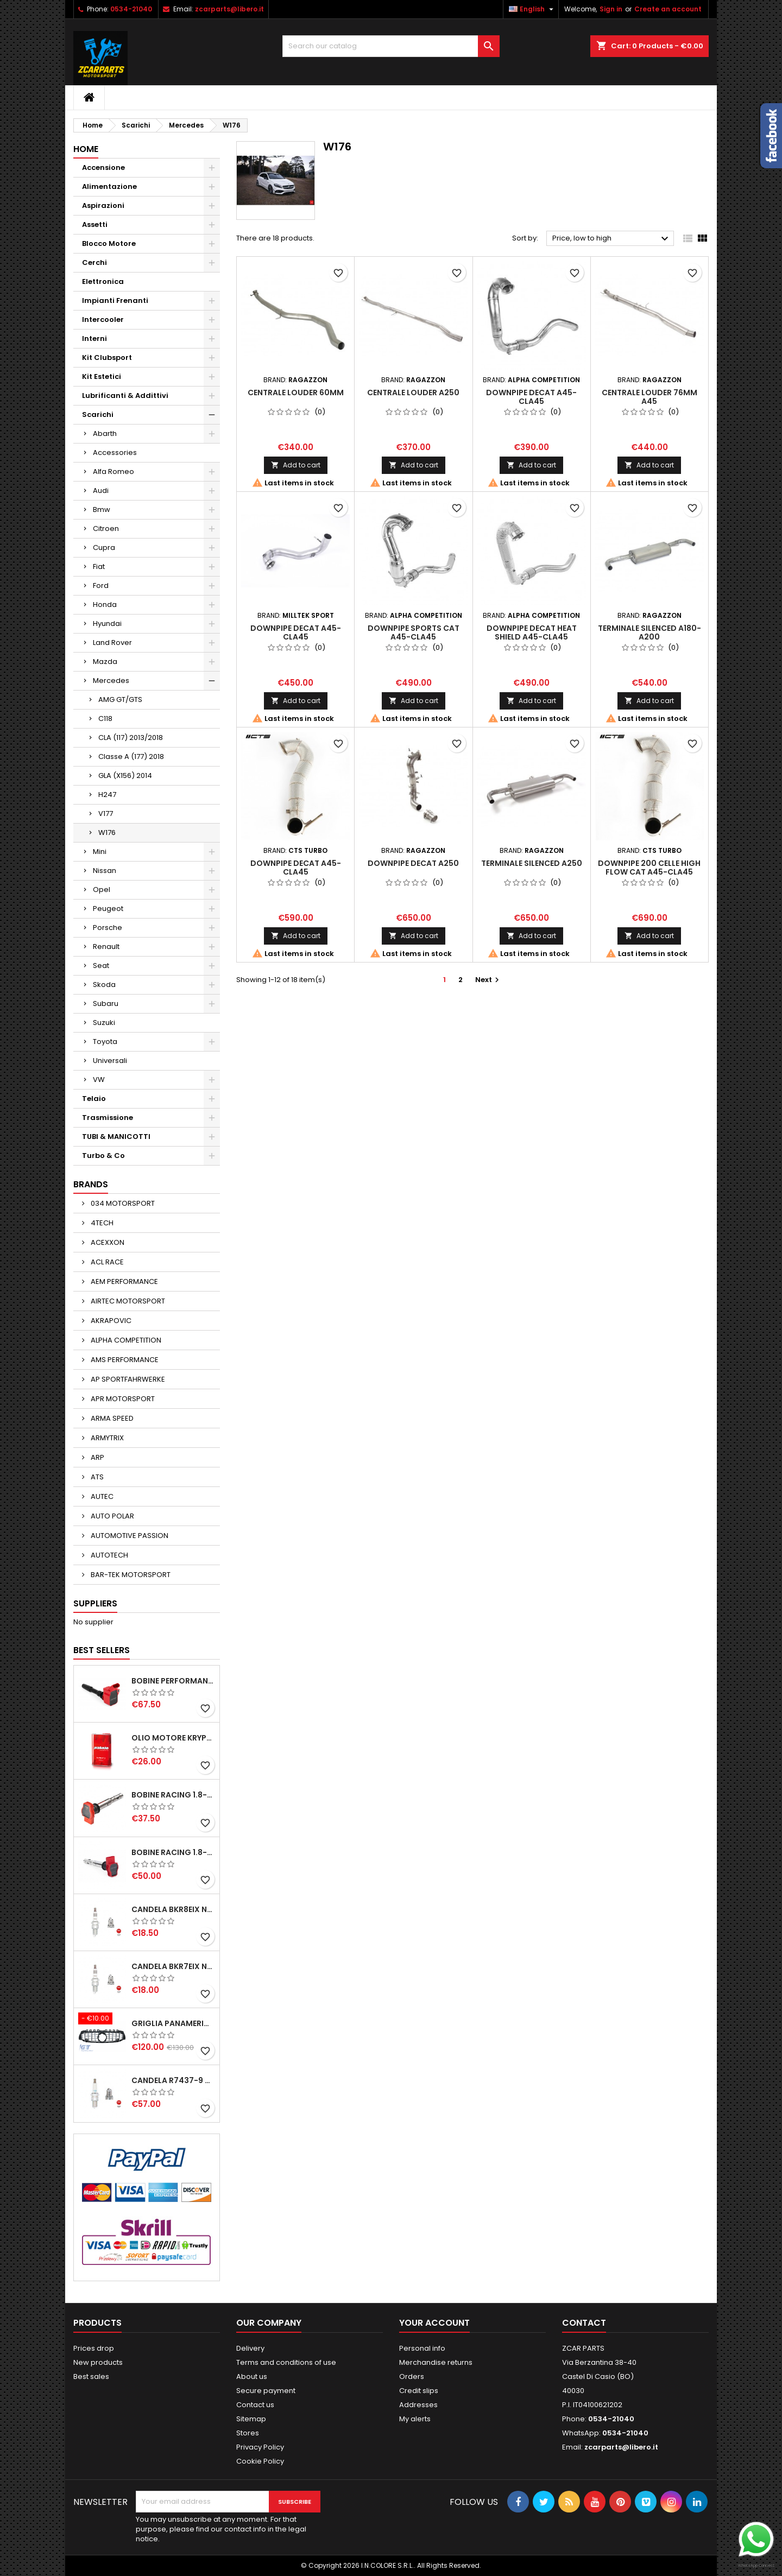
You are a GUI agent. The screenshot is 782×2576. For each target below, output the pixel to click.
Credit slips (418, 2390)
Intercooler (103, 319)
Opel (101, 889)
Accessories (115, 452)
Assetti (95, 224)
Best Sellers (101, 1650)
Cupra (104, 547)
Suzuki (104, 1022)
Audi (101, 490)
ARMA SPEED (111, 1418)
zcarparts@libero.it (229, 9)
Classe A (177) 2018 (131, 756)
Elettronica (103, 281)
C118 (105, 718)
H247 (107, 794)
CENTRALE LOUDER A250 (413, 392)
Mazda (105, 661)
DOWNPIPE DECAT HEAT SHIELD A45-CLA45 (532, 632)
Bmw (101, 509)
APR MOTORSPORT (122, 1399)
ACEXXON (106, 1242)
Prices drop (93, 2348)
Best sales (91, 2376)
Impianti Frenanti (115, 300)
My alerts (415, 2419)
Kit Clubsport (107, 357)
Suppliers (95, 1603)
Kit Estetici (101, 376)
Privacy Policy (260, 2447)
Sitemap (251, 2419)
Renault (106, 946)
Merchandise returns (435, 2362)
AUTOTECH (108, 1555)
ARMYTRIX (106, 1438)
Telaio (94, 1098)
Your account (434, 2322)
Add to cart (295, 465)
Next (488, 979)
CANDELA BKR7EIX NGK (173, 1966)
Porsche (107, 927)
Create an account (668, 9)
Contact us (255, 2405)
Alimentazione (109, 186)
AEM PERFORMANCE (123, 1281)
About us (251, 2376)
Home (85, 149)
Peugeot (108, 908)
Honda (105, 604)
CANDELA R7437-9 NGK (173, 2080)
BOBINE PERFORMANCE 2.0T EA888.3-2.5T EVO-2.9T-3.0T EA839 (173, 1680)
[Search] (391, 46)
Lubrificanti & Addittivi (125, 395)
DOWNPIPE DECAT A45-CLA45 (531, 397)
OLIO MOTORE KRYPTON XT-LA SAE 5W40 (173, 1737)
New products (98, 2362)
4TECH (101, 1223)
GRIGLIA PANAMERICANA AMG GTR (173, 2023)
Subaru (105, 1003)
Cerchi (94, 262)
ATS (96, 1477)
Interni (94, 338)
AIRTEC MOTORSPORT (127, 1301)
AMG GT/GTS (120, 699)
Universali (110, 1060)
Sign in (611, 9)
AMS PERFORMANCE (124, 1360)
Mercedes (111, 680)
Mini (99, 851)
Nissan (104, 870)
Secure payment (265, 2390)
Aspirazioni (103, 205)
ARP (96, 1457)
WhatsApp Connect (756, 2565)
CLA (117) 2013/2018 (130, 737)
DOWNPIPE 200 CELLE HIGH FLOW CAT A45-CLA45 (649, 867)
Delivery (250, 2348)
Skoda (104, 984)
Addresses (418, 2405)
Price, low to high (611, 238)
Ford (101, 585)
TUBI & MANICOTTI (116, 1136)
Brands (90, 1184)
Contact (584, 2322)
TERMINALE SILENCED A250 (531, 863)
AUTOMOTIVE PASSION (128, 1535)
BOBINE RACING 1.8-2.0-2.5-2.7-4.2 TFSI (173, 1794)
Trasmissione (107, 1117)
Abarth (105, 433)
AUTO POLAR (111, 1516)
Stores (247, 2433)
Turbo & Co (103, 1155)
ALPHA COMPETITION (125, 1340)
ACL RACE (106, 1262)
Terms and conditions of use (286, 2362)
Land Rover (112, 642)
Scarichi (97, 414)
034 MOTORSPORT (122, 1203)
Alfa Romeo (113, 471)
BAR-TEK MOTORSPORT (130, 1574)
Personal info (422, 2348)
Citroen (106, 528)
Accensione (103, 167)
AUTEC (101, 1496)
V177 (105, 813)
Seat (101, 965)
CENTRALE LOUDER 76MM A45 (649, 397)
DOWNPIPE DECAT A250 (413, 863)
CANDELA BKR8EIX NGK (173, 1909)
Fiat (99, 566)
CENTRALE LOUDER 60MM (296, 392)
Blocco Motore (109, 243)
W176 (107, 832)
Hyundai (107, 623)
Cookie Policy (260, 2461)
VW (99, 1079)
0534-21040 (131, 9)
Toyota (105, 1041)
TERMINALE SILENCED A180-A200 (649, 632)
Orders (411, 2376)
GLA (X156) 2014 (125, 775)
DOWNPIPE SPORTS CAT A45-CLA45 (413, 632)
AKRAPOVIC (110, 1320)
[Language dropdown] (532, 9)
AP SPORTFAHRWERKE (127, 1379)
